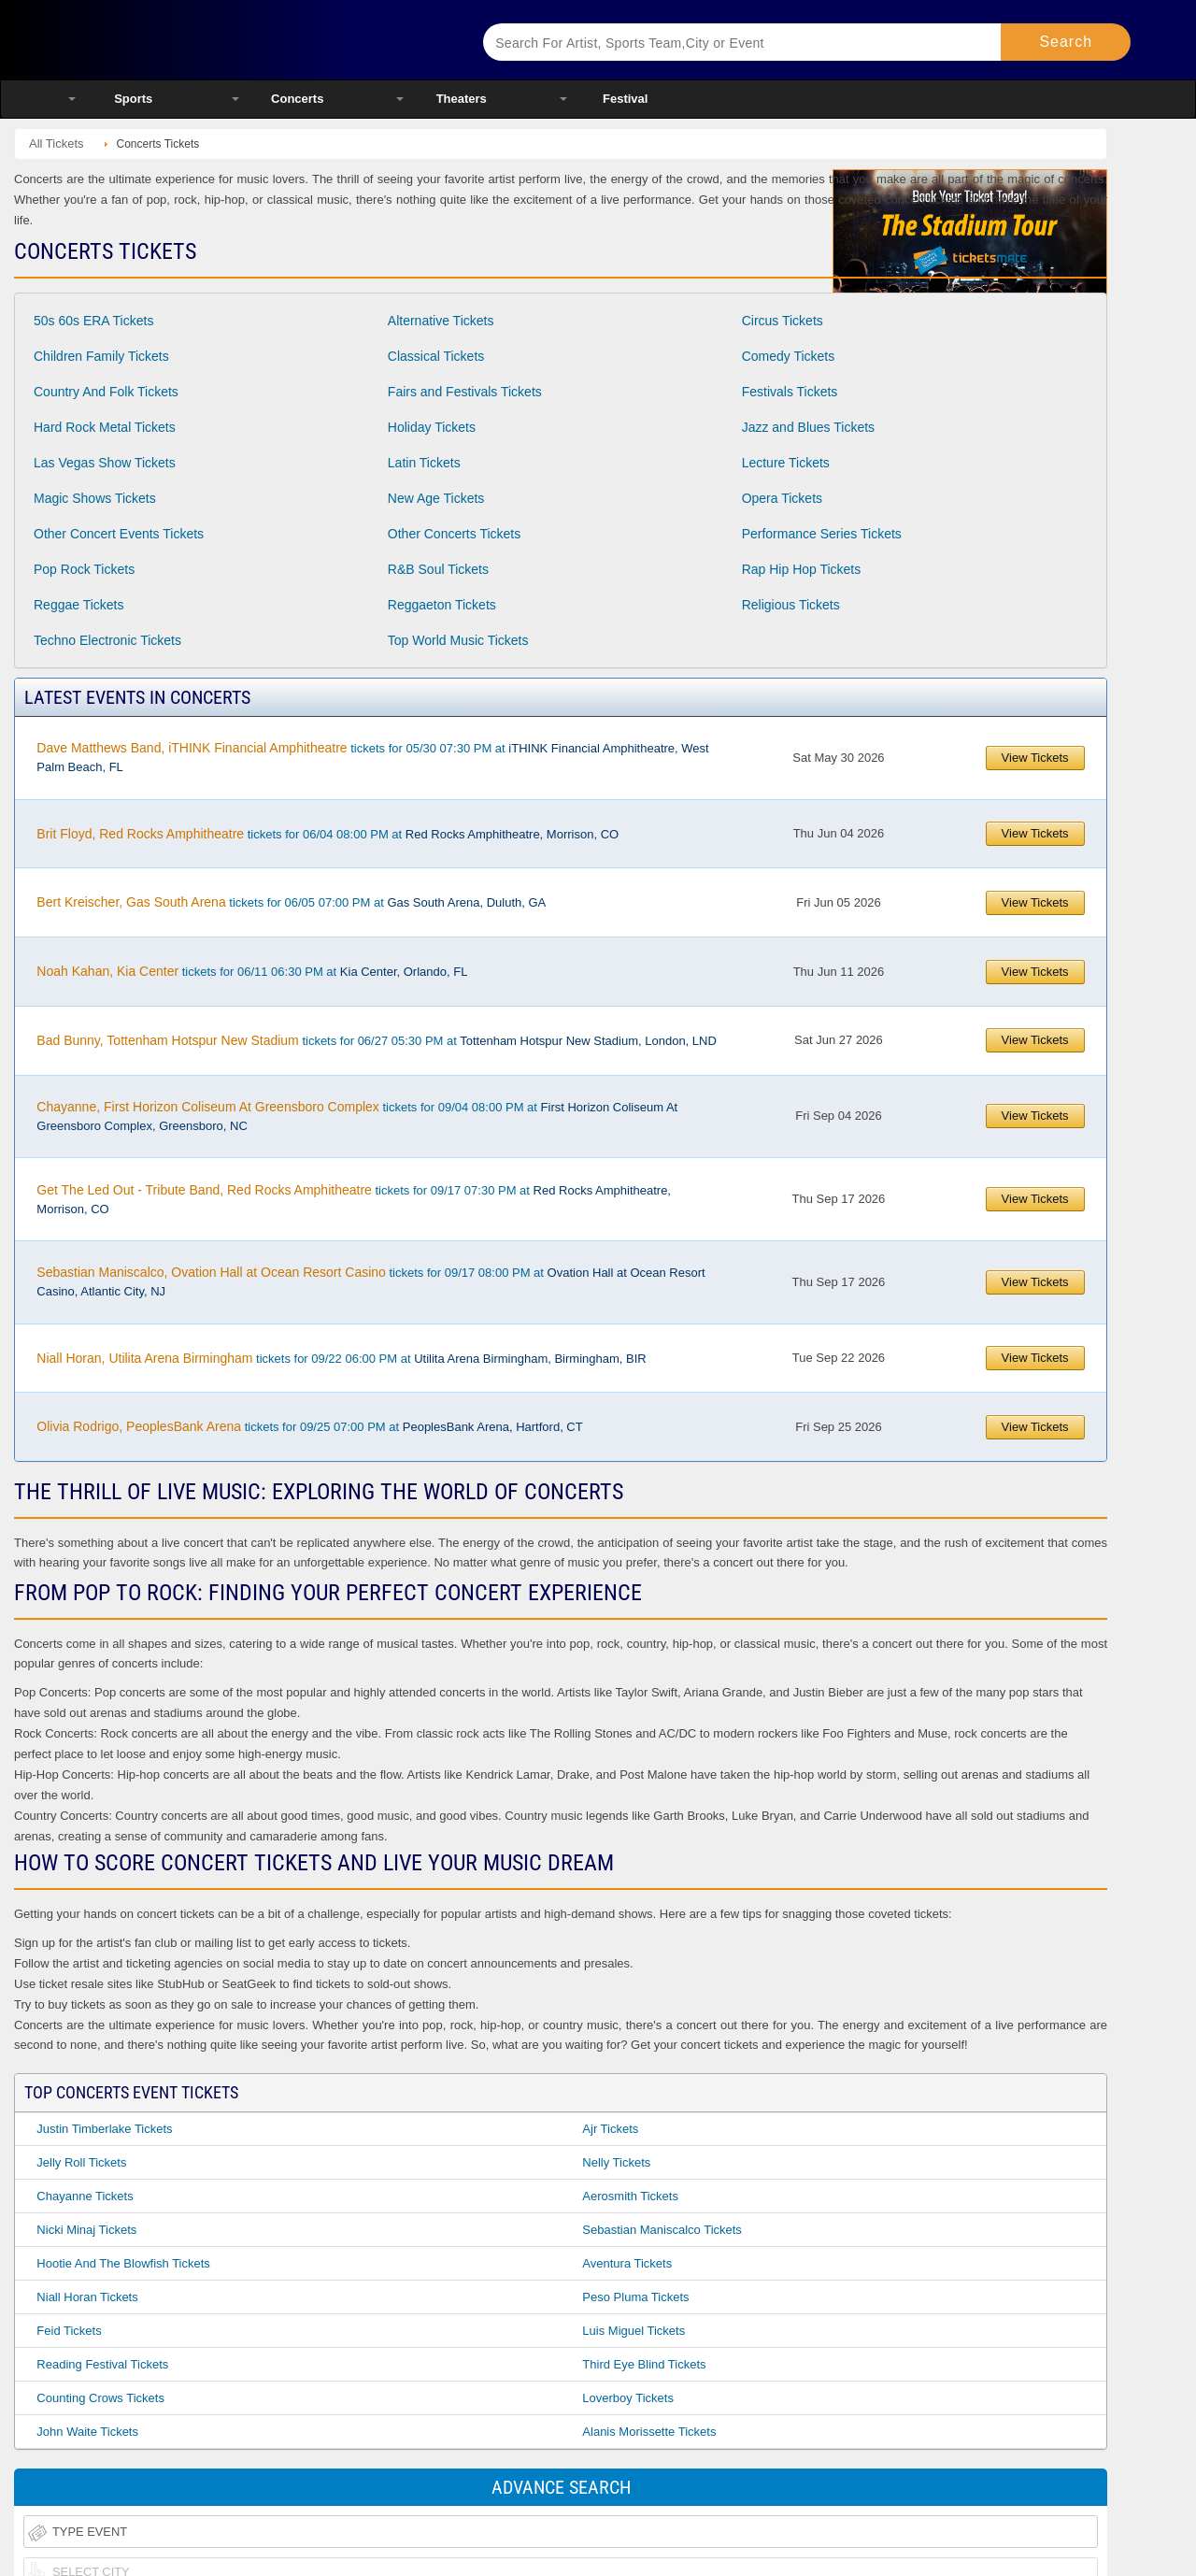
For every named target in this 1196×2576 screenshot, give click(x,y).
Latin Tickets (424, 462)
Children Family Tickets (101, 356)
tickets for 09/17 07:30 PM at (353, 1199)
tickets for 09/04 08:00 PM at (356, 1116)
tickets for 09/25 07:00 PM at (309, 1426)
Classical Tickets (436, 356)
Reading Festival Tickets (102, 2364)
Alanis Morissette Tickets (649, 2432)
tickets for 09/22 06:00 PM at (341, 1358)
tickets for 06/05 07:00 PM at (291, 901)
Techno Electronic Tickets (107, 640)
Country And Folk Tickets (106, 391)
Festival (625, 99)
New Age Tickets (436, 498)
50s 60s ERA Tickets (93, 320)
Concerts (297, 99)
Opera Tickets (782, 498)
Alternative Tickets (441, 320)
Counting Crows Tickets (100, 2398)
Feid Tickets (68, 2331)
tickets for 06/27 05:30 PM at (376, 1040)
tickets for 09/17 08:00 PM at (370, 1281)
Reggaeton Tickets (442, 604)
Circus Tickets (782, 320)
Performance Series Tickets (822, 533)
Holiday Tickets (432, 427)
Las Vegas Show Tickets (105, 462)
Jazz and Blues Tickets (808, 427)
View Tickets (1035, 758)
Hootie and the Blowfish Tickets (122, 2263)
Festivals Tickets (790, 391)
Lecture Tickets (786, 462)
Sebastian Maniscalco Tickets (662, 2230)
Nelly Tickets (616, 2162)
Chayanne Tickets (84, 2196)
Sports (133, 99)
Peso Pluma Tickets (635, 2297)
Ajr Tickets (610, 2129)
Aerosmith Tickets (630, 2196)
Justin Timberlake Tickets (104, 2129)
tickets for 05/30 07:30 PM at (372, 757)
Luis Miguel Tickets (633, 2331)
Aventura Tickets (627, 2263)
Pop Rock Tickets (84, 569)
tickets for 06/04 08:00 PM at (327, 833)
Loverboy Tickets (628, 2398)
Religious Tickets (791, 604)
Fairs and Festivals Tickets (465, 391)
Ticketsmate (251, 40)
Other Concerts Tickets (454, 533)
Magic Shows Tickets (95, 498)
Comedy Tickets (788, 356)
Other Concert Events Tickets (119, 533)
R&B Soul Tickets (438, 569)
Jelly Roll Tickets (81, 2162)
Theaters (461, 99)
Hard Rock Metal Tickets (105, 427)
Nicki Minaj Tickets (86, 2230)
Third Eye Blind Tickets (643, 2364)
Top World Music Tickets (458, 640)
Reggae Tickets (79, 604)
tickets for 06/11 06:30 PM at (251, 971)
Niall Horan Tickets (86, 2297)
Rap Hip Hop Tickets (801, 569)
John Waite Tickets (87, 2432)
